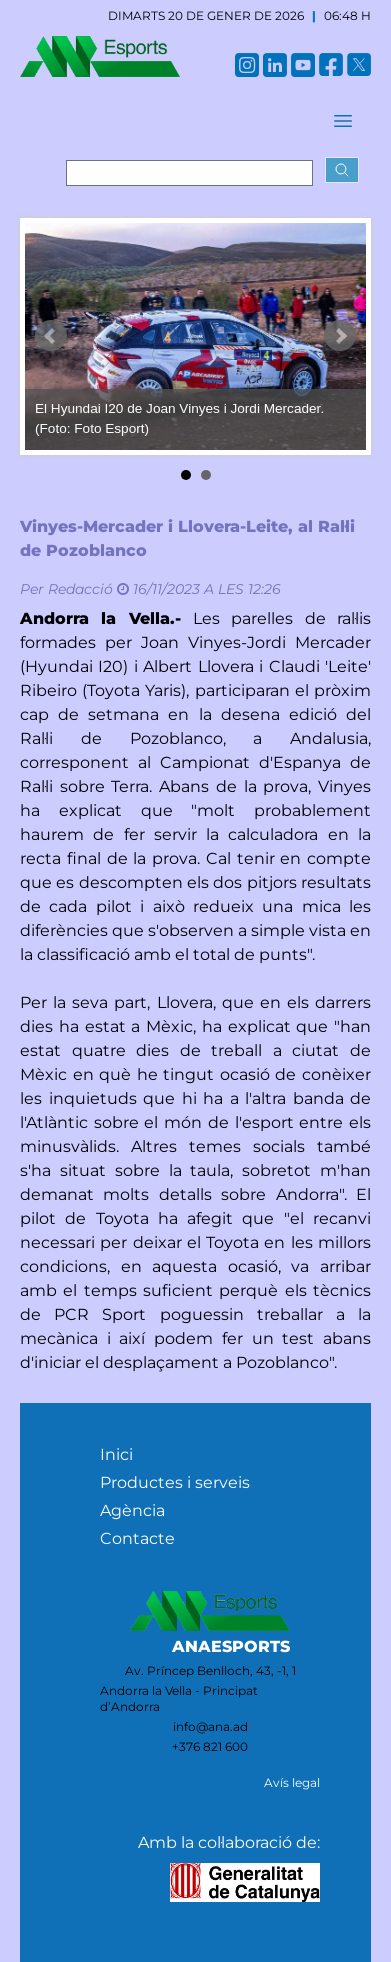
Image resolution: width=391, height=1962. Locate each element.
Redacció (80, 589)
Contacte (137, 1538)
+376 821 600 (210, 1746)
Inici (116, 1454)
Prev (51, 336)
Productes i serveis (175, 1482)
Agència (132, 1510)
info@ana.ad (210, 1726)
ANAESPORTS (231, 1646)
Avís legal (292, 1782)
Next (340, 336)
